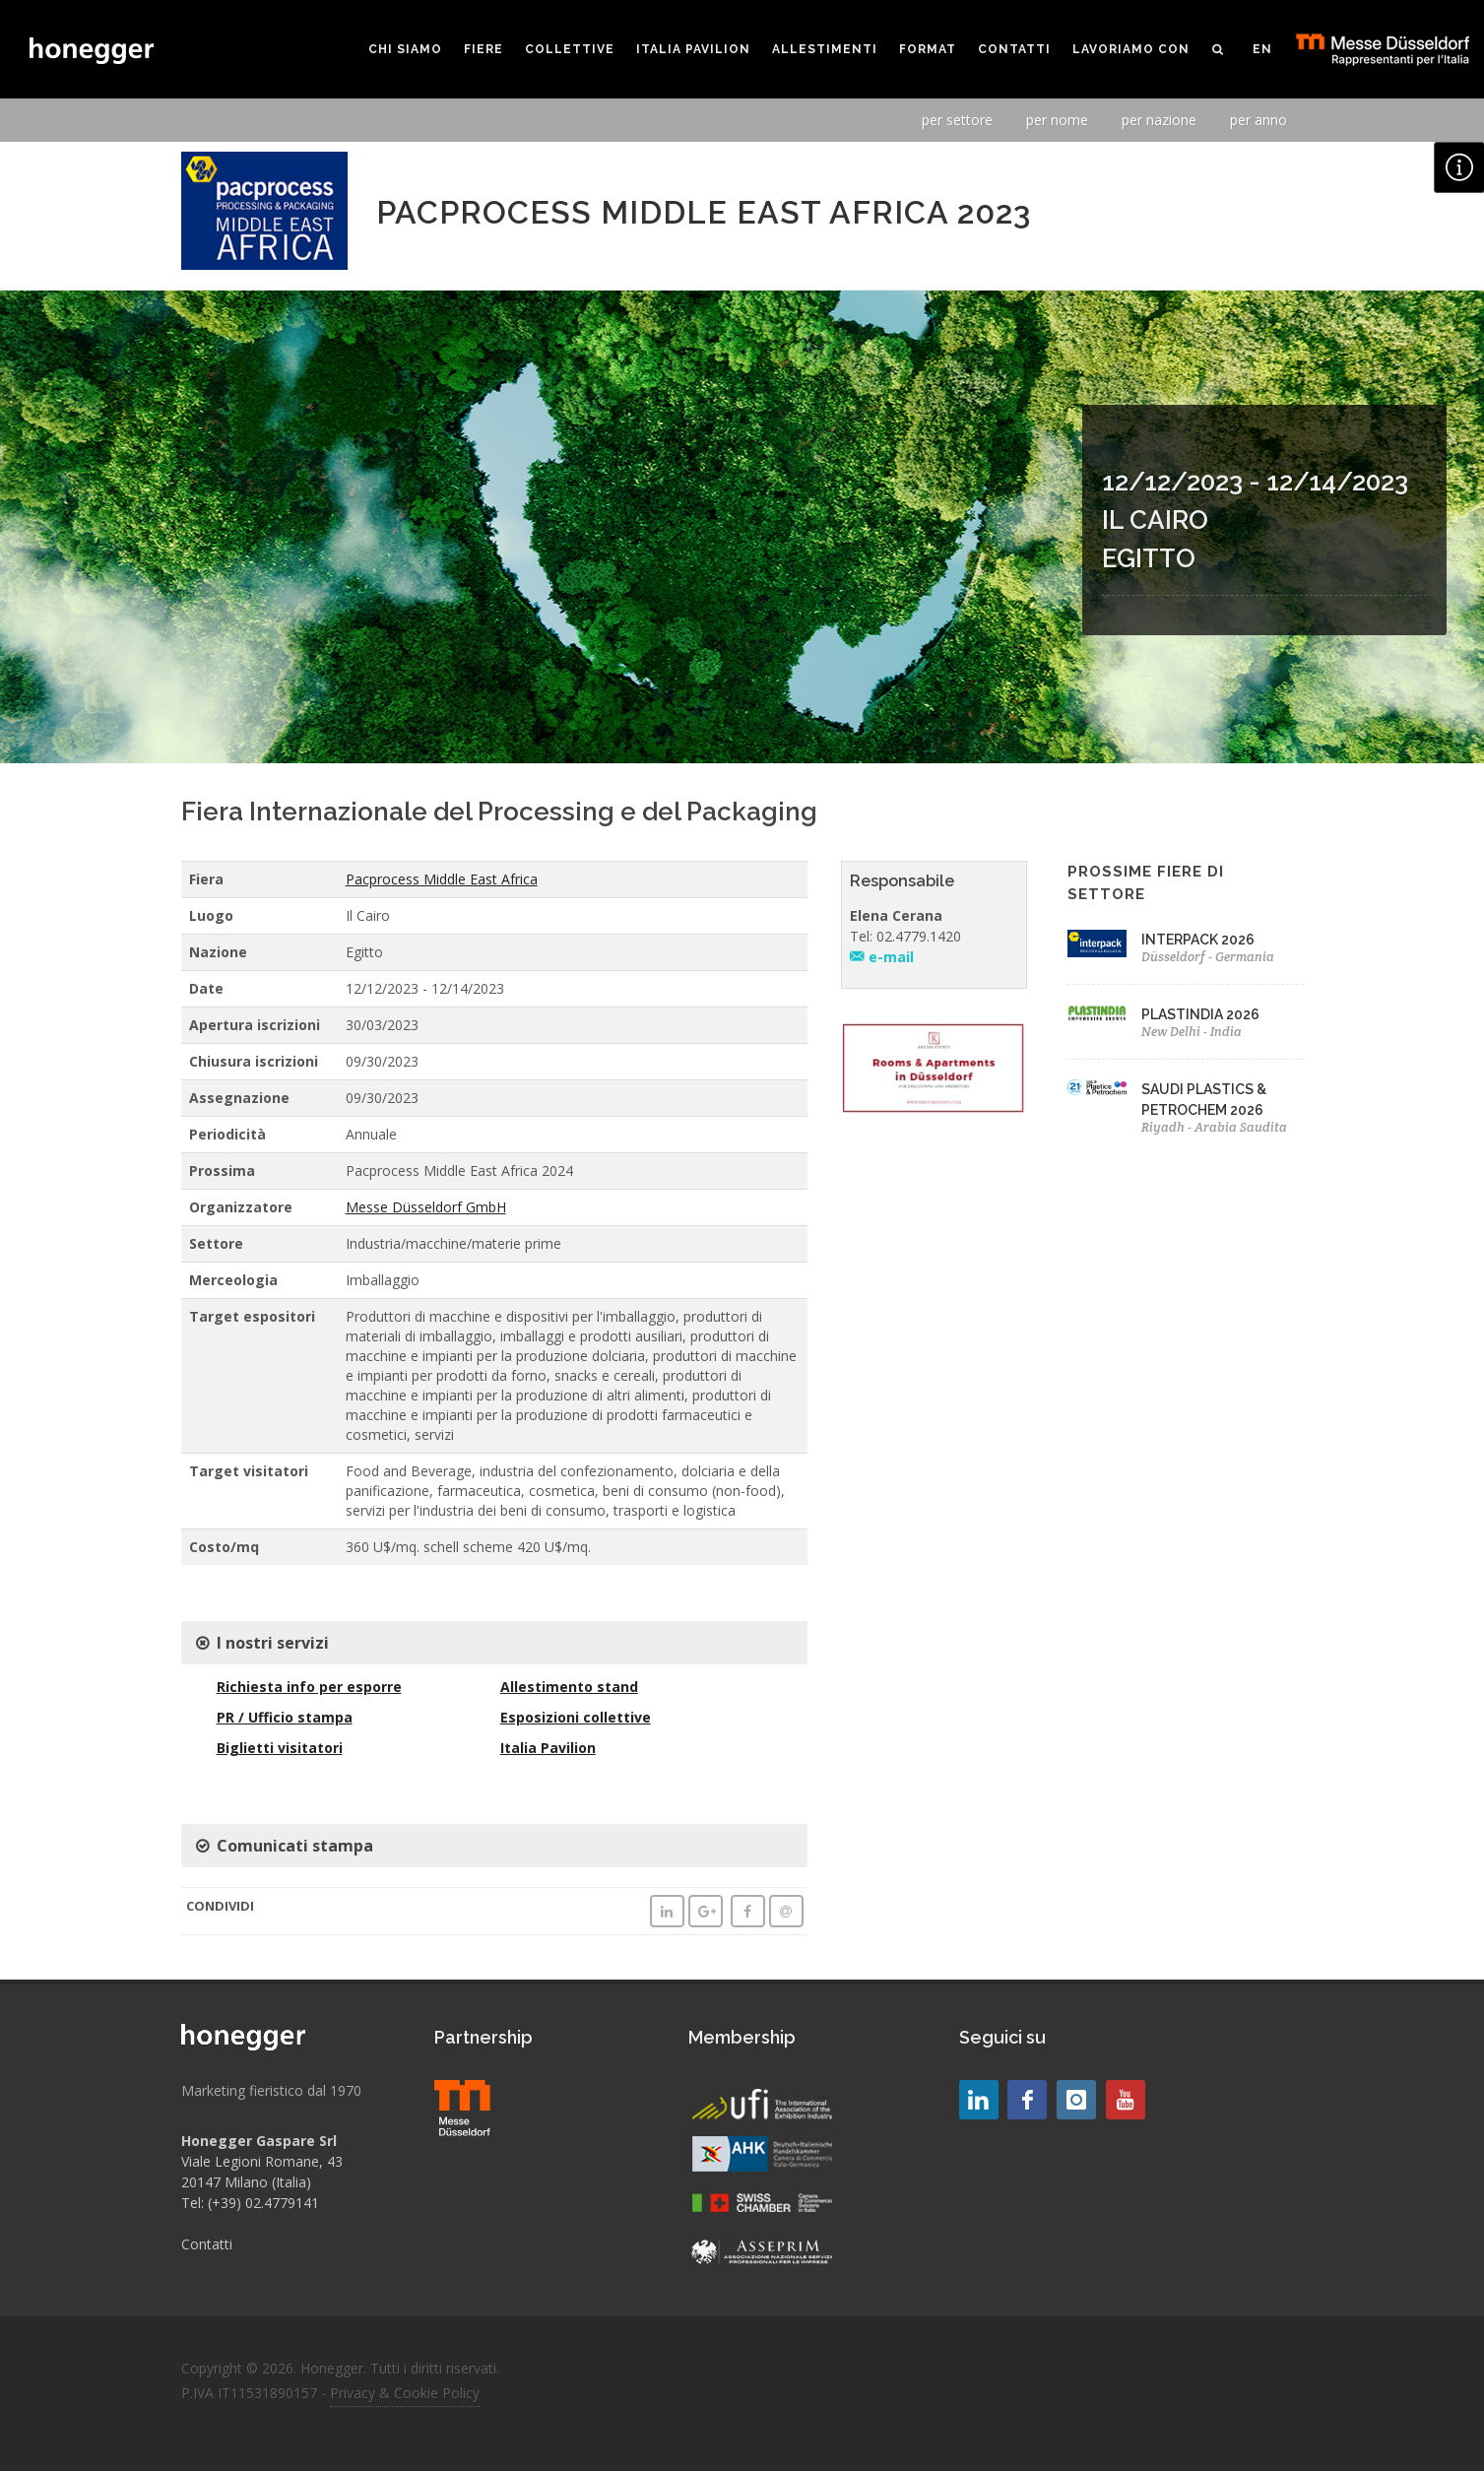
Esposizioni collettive (575, 1717)
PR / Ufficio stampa (285, 1717)
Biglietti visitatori (280, 1747)
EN (1262, 49)
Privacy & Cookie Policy (405, 2392)
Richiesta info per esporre (309, 1686)
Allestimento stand (569, 1686)
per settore (957, 119)
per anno (1258, 119)
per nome (1057, 119)
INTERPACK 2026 (1198, 939)
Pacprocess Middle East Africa (442, 879)
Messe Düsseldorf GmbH (426, 1207)
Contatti (206, 2244)
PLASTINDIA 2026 (1200, 1014)
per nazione (1159, 119)
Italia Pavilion (548, 1747)
